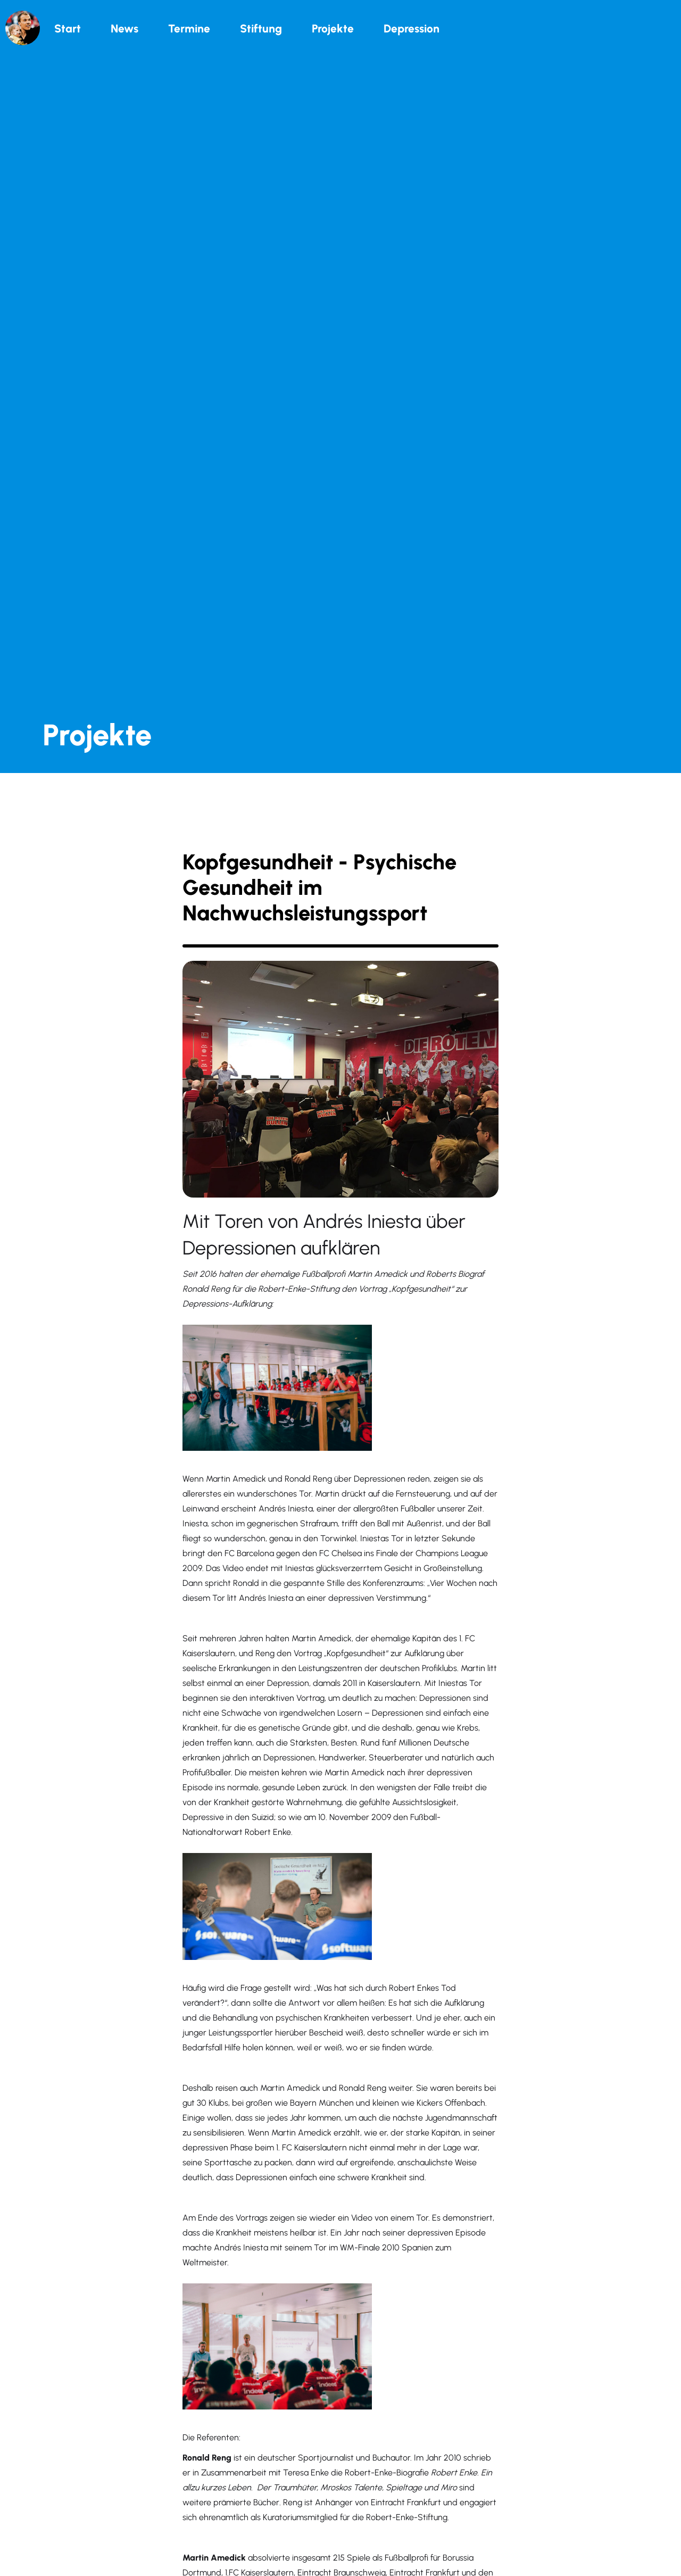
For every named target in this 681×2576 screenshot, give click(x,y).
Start (67, 28)
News (124, 28)
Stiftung (261, 28)
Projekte (333, 28)
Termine (189, 28)
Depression (411, 28)
